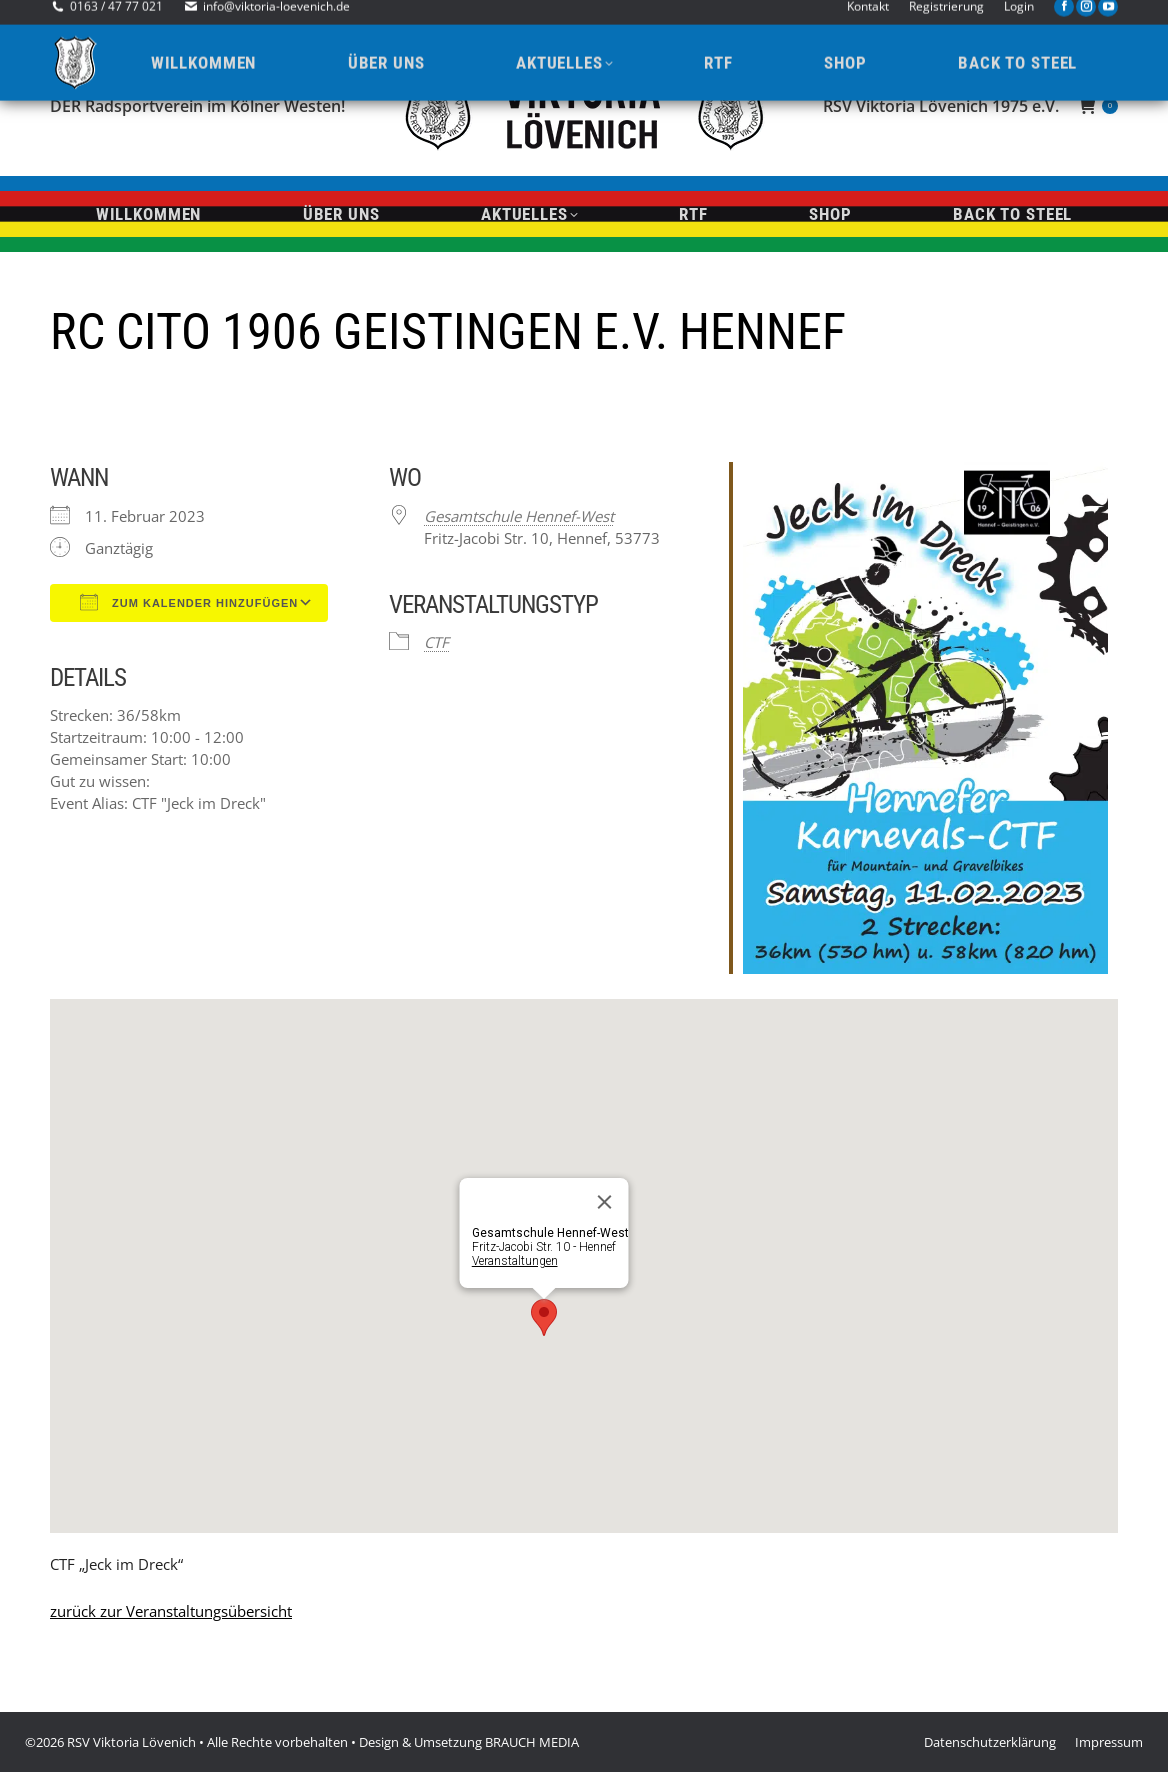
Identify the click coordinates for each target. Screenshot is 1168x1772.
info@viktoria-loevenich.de (276, 17)
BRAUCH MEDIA (532, 1742)
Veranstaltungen (515, 1261)
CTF (436, 642)
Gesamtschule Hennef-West (519, 516)
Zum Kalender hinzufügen (189, 602)
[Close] (605, 1202)
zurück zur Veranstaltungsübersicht (171, 1611)
